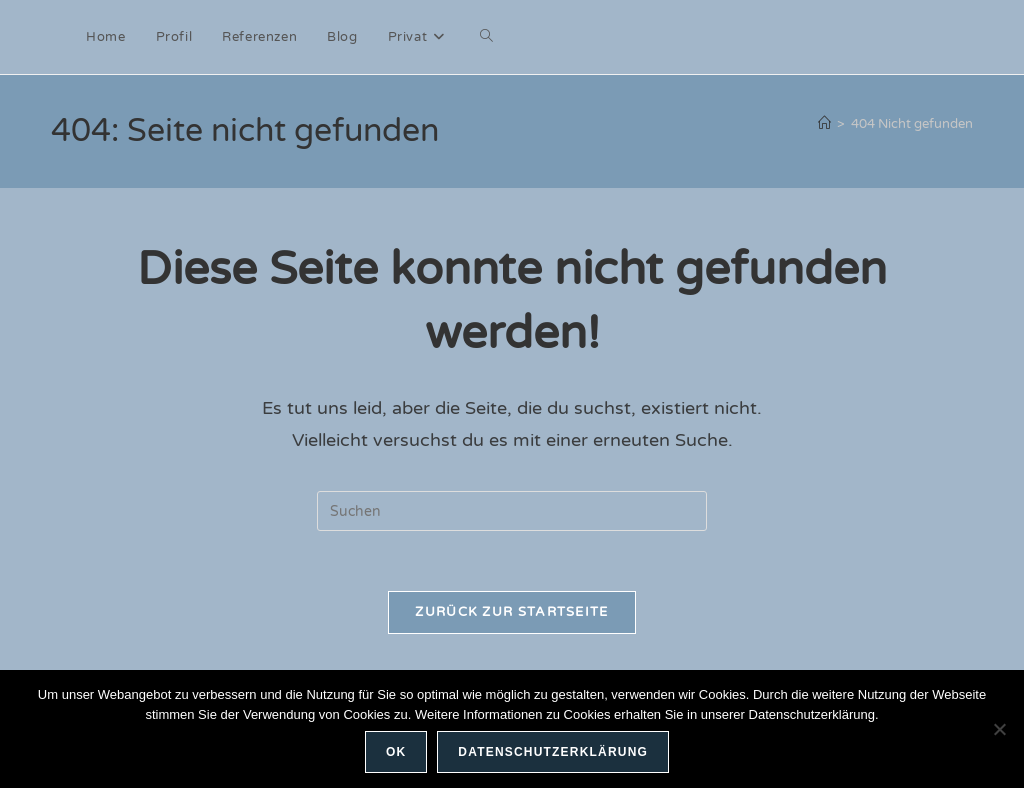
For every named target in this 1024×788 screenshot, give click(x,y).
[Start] (824, 124)
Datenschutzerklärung (553, 752)
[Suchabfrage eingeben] (512, 511)
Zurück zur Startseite (511, 612)
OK (396, 752)
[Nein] (999, 729)
